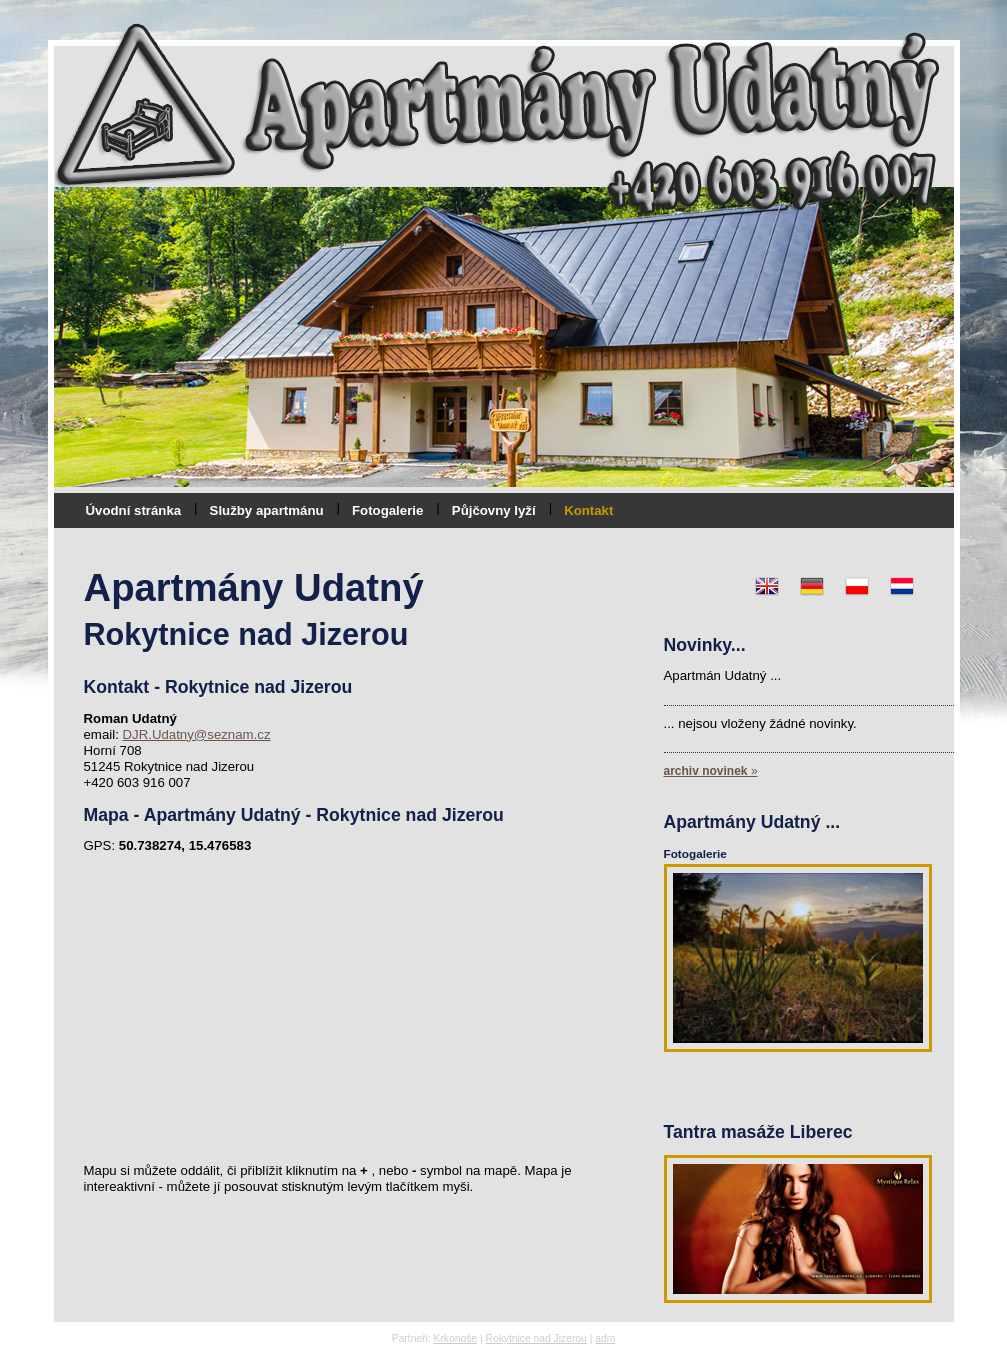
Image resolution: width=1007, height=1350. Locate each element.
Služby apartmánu (267, 510)
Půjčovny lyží (494, 510)
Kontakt (588, 510)
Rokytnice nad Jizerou (535, 1338)
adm (605, 1338)
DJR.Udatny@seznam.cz (196, 734)
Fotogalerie (387, 510)
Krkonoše (456, 1338)
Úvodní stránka (134, 510)
